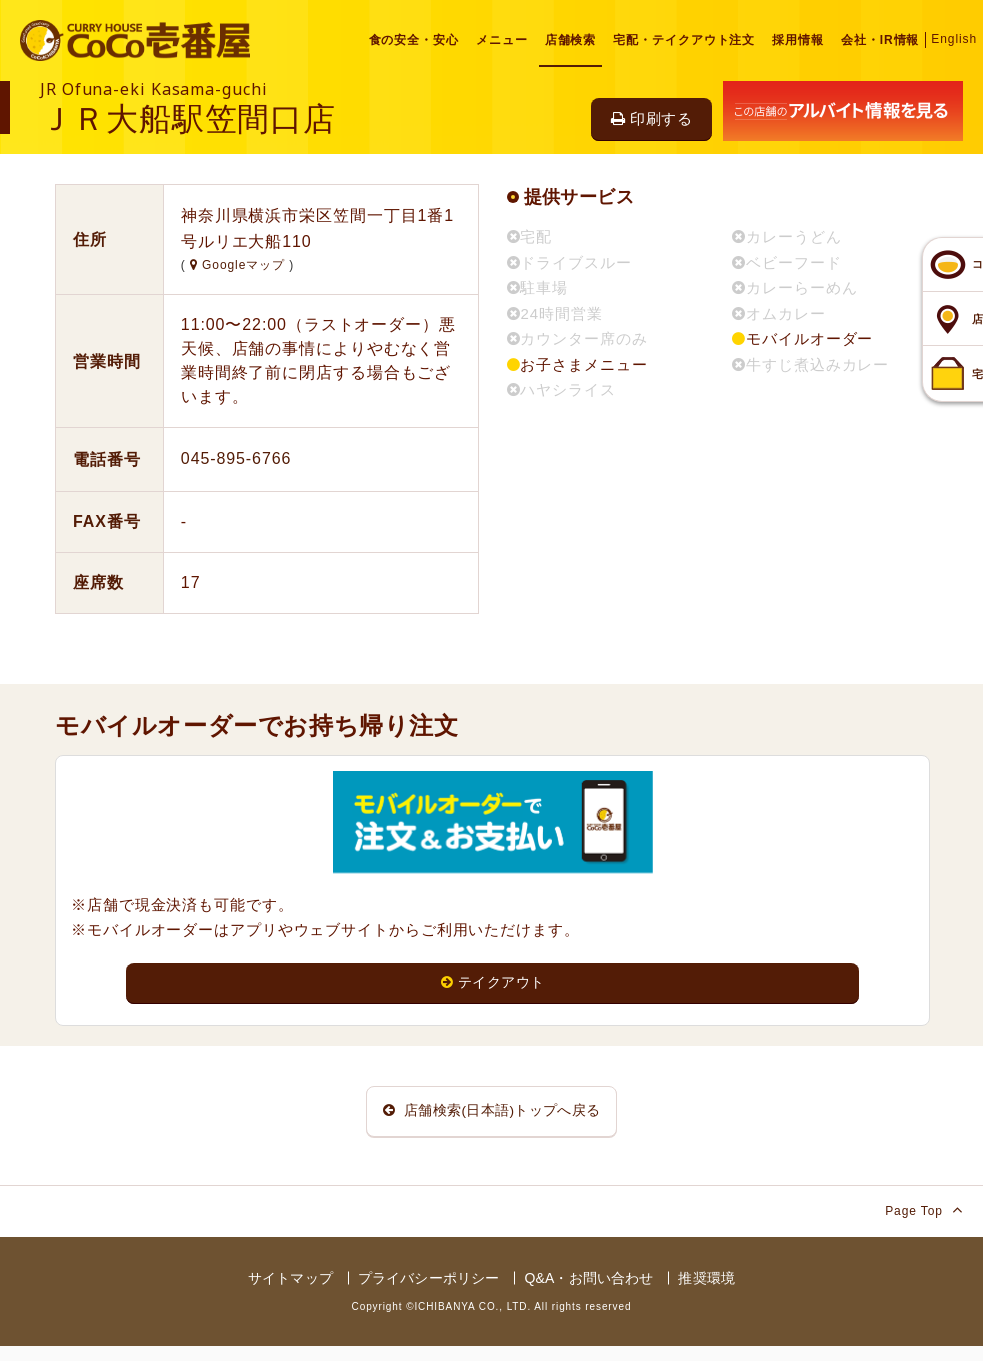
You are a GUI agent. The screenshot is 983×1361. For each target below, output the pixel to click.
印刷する (651, 118)
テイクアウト (492, 983)
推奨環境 (706, 1292)
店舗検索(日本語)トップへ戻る (492, 1118)
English (954, 39)
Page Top (924, 1223)
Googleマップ (239, 265)
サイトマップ (290, 1292)
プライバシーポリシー (428, 1292)
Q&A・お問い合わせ (588, 1292)
